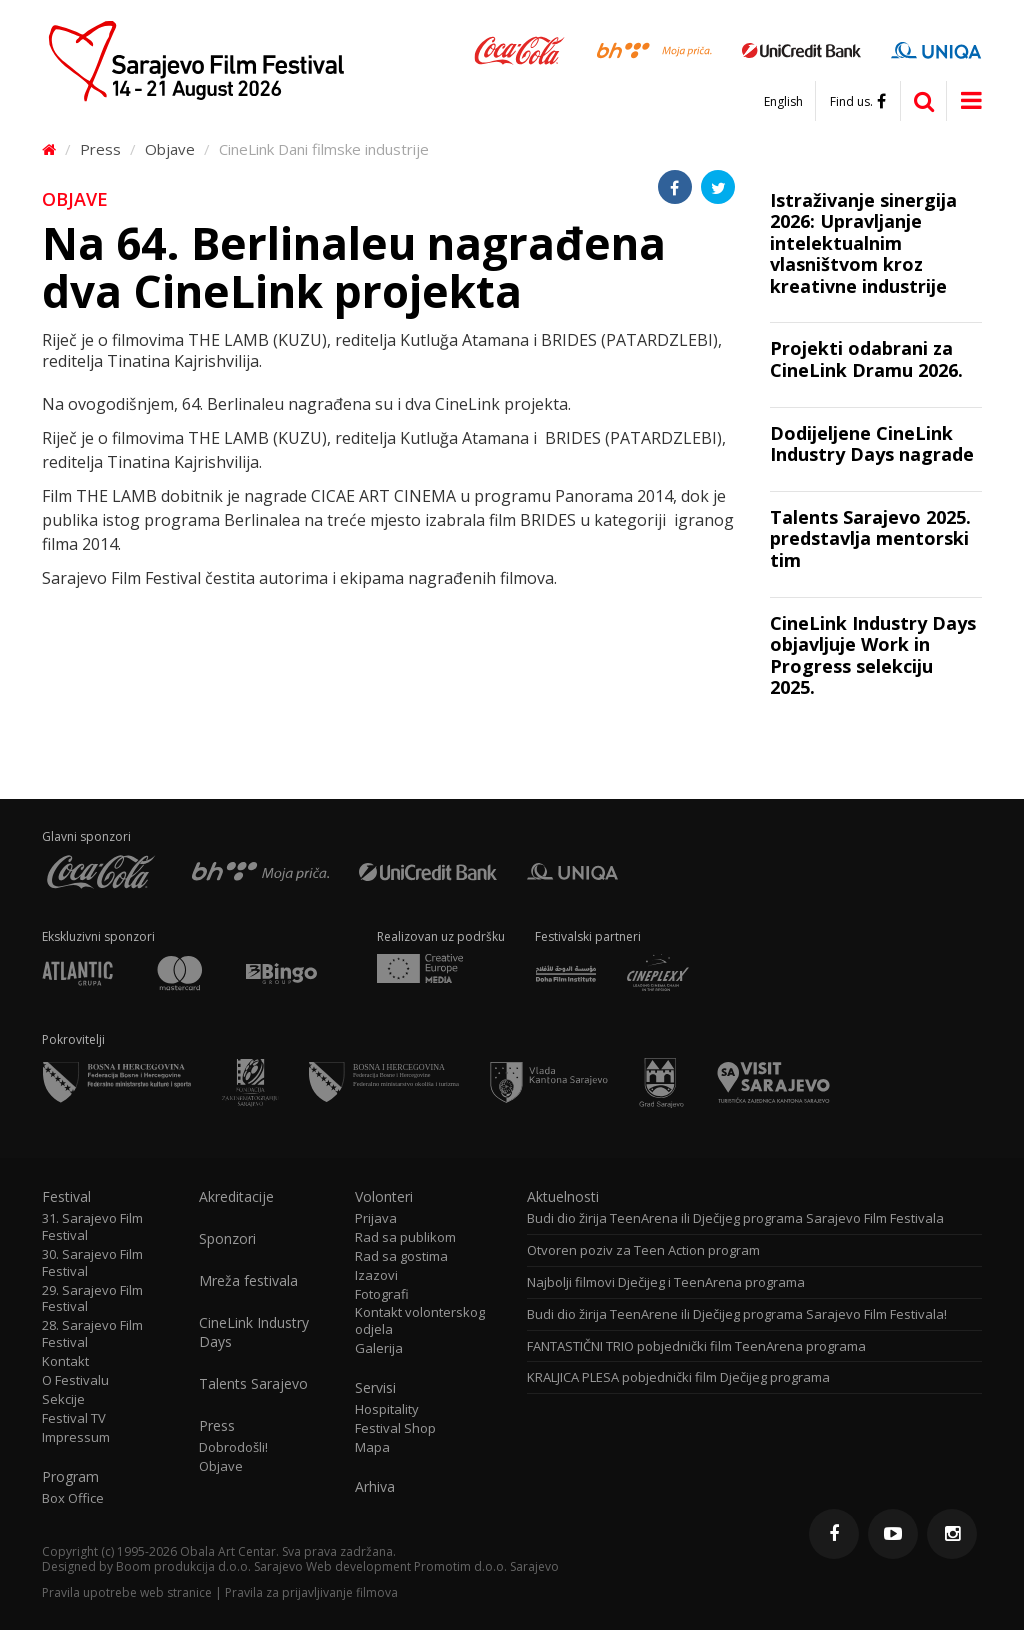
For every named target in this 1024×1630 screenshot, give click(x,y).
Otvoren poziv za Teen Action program (643, 1250)
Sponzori (227, 1239)
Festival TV (74, 1418)
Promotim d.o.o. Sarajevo (486, 1566)
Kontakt (65, 1361)
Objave (170, 149)
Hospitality (387, 1409)
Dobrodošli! (233, 1447)
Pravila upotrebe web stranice (127, 1592)
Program (70, 1477)
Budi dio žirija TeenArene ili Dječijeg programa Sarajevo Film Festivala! (737, 1314)
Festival (66, 1197)
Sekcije (63, 1399)
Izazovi (376, 1275)
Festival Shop (395, 1428)
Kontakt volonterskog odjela (420, 1321)
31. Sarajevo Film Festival (92, 1227)
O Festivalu (75, 1380)
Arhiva (375, 1487)
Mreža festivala (248, 1281)
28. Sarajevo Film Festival (92, 1334)
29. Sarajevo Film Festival (92, 1299)
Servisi (375, 1388)
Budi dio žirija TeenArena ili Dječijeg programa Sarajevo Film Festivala (735, 1218)
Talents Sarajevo (253, 1384)
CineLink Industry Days (254, 1332)
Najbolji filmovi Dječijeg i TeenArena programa (666, 1282)
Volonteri (384, 1197)
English (783, 102)
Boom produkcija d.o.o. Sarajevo (209, 1566)
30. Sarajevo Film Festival (92, 1263)
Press (100, 149)
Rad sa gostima (401, 1256)
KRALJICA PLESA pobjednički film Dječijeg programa (678, 1377)
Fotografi (382, 1294)
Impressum (76, 1437)
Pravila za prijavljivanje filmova (311, 1592)
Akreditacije (236, 1197)
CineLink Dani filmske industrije (324, 149)
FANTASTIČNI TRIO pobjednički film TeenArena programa (696, 1346)
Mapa (372, 1447)
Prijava (376, 1218)
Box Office (73, 1498)
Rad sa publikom (405, 1237)
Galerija (379, 1348)
